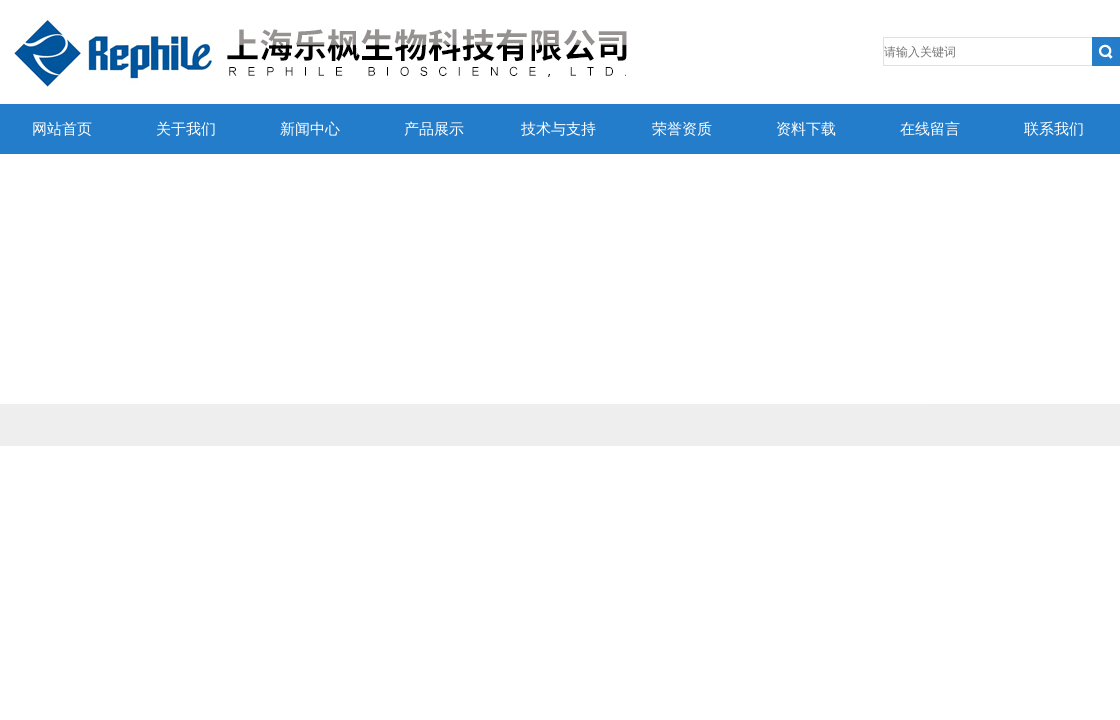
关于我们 (186, 129)
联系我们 (1054, 129)
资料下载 (806, 129)
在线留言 (930, 129)
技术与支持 (558, 129)
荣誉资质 (682, 129)
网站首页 (62, 129)
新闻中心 (310, 129)
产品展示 (434, 129)
